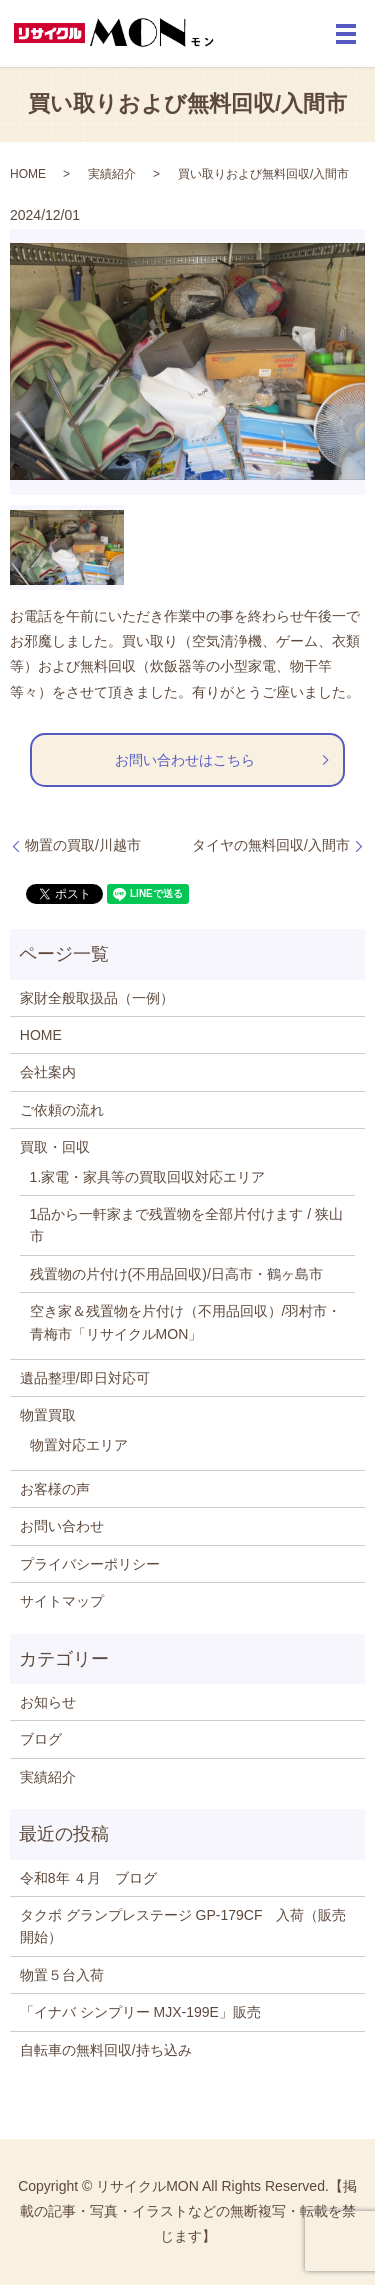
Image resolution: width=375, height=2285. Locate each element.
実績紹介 (112, 174)
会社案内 (48, 1072)
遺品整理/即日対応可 (85, 1378)
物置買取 (48, 1415)
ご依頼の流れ (62, 1110)
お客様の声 (55, 1489)
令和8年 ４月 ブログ (89, 1878)
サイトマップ (62, 1601)
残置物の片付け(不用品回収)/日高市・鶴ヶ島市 (176, 1274)
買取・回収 (55, 1147)
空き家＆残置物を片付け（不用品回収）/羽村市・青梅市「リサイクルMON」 (186, 1322)
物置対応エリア (79, 1445)
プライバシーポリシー (90, 1564)
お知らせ (48, 1702)
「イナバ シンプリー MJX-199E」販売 (140, 2012)
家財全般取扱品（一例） (97, 998)
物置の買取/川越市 (83, 845)
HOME (28, 174)
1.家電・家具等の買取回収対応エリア (148, 1177)
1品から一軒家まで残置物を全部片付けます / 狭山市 (186, 1225)
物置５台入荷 (62, 1975)
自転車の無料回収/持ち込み (106, 2050)
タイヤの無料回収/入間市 (271, 845)
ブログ (41, 1739)
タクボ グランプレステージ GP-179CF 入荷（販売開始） (183, 1926)
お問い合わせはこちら (185, 760)
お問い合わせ (62, 1526)
